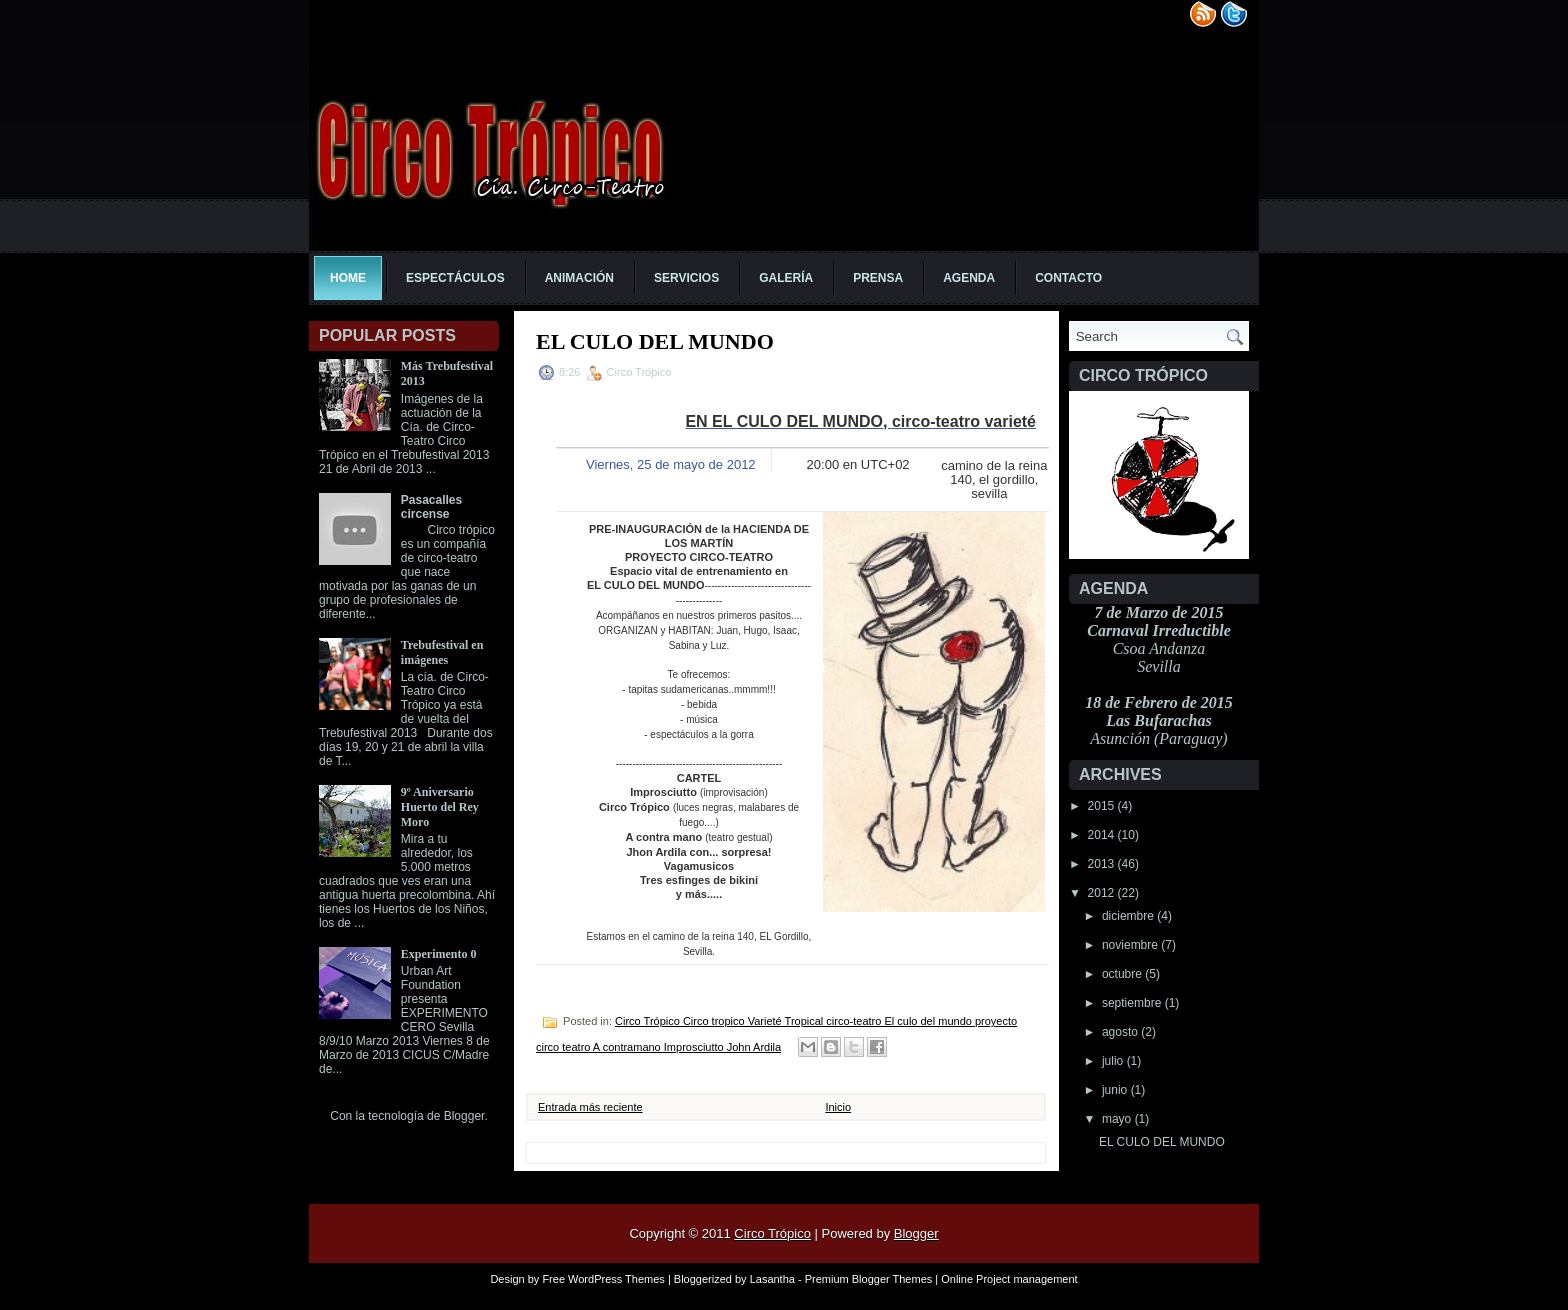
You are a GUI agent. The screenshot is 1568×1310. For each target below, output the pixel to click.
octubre (1123, 974)
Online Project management (1009, 1279)
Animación (579, 278)
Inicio (838, 1107)
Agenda (969, 278)
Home (348, 278)
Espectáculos (455, 278)
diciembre (1129, 916)
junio (1116, 1090)
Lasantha (772, 1279)
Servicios (686, 278)
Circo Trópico (772, 1233)
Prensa (878, 278)
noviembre (1131, 945)
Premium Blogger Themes (869, 1279)
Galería (786, 278)
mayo (1118, 1119)
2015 (1103, 806)
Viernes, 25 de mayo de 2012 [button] (671, 464)
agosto (1121, 1032)
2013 (1103, 864)
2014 (1103, 835)
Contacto (1068, 278)
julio (1114, 1061)
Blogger (464, 1116)
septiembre (1133, 1003)
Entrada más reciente (590, 1107)
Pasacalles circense (431, 507)
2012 (1103, 893)
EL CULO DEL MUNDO (1162, 1142)
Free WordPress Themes (603, 1279)
